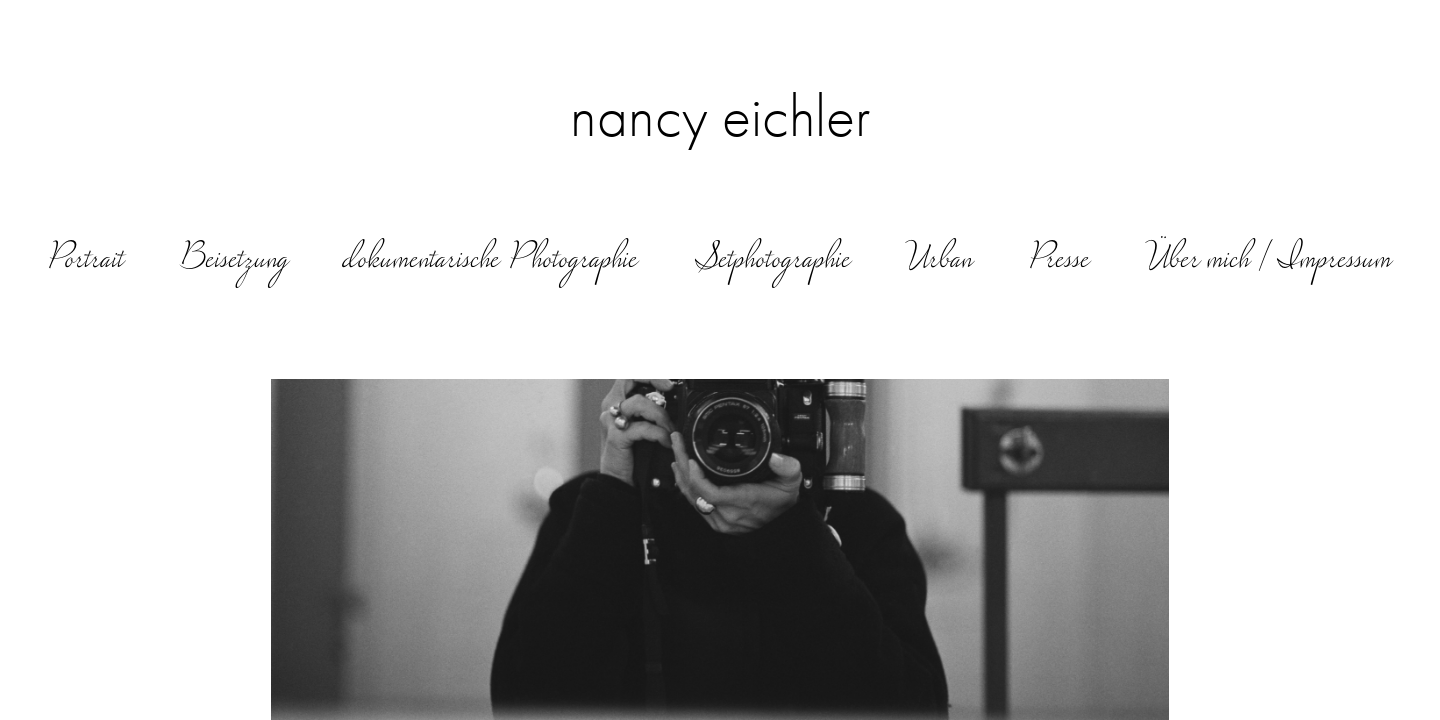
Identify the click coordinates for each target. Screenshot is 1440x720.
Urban (940, 261)
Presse (1059, 261)
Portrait (86, 261)
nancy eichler (720, 116)
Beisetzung (235, 261)
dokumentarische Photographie (491, 261)
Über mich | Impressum (1269, 261)
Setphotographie (773, 261)
